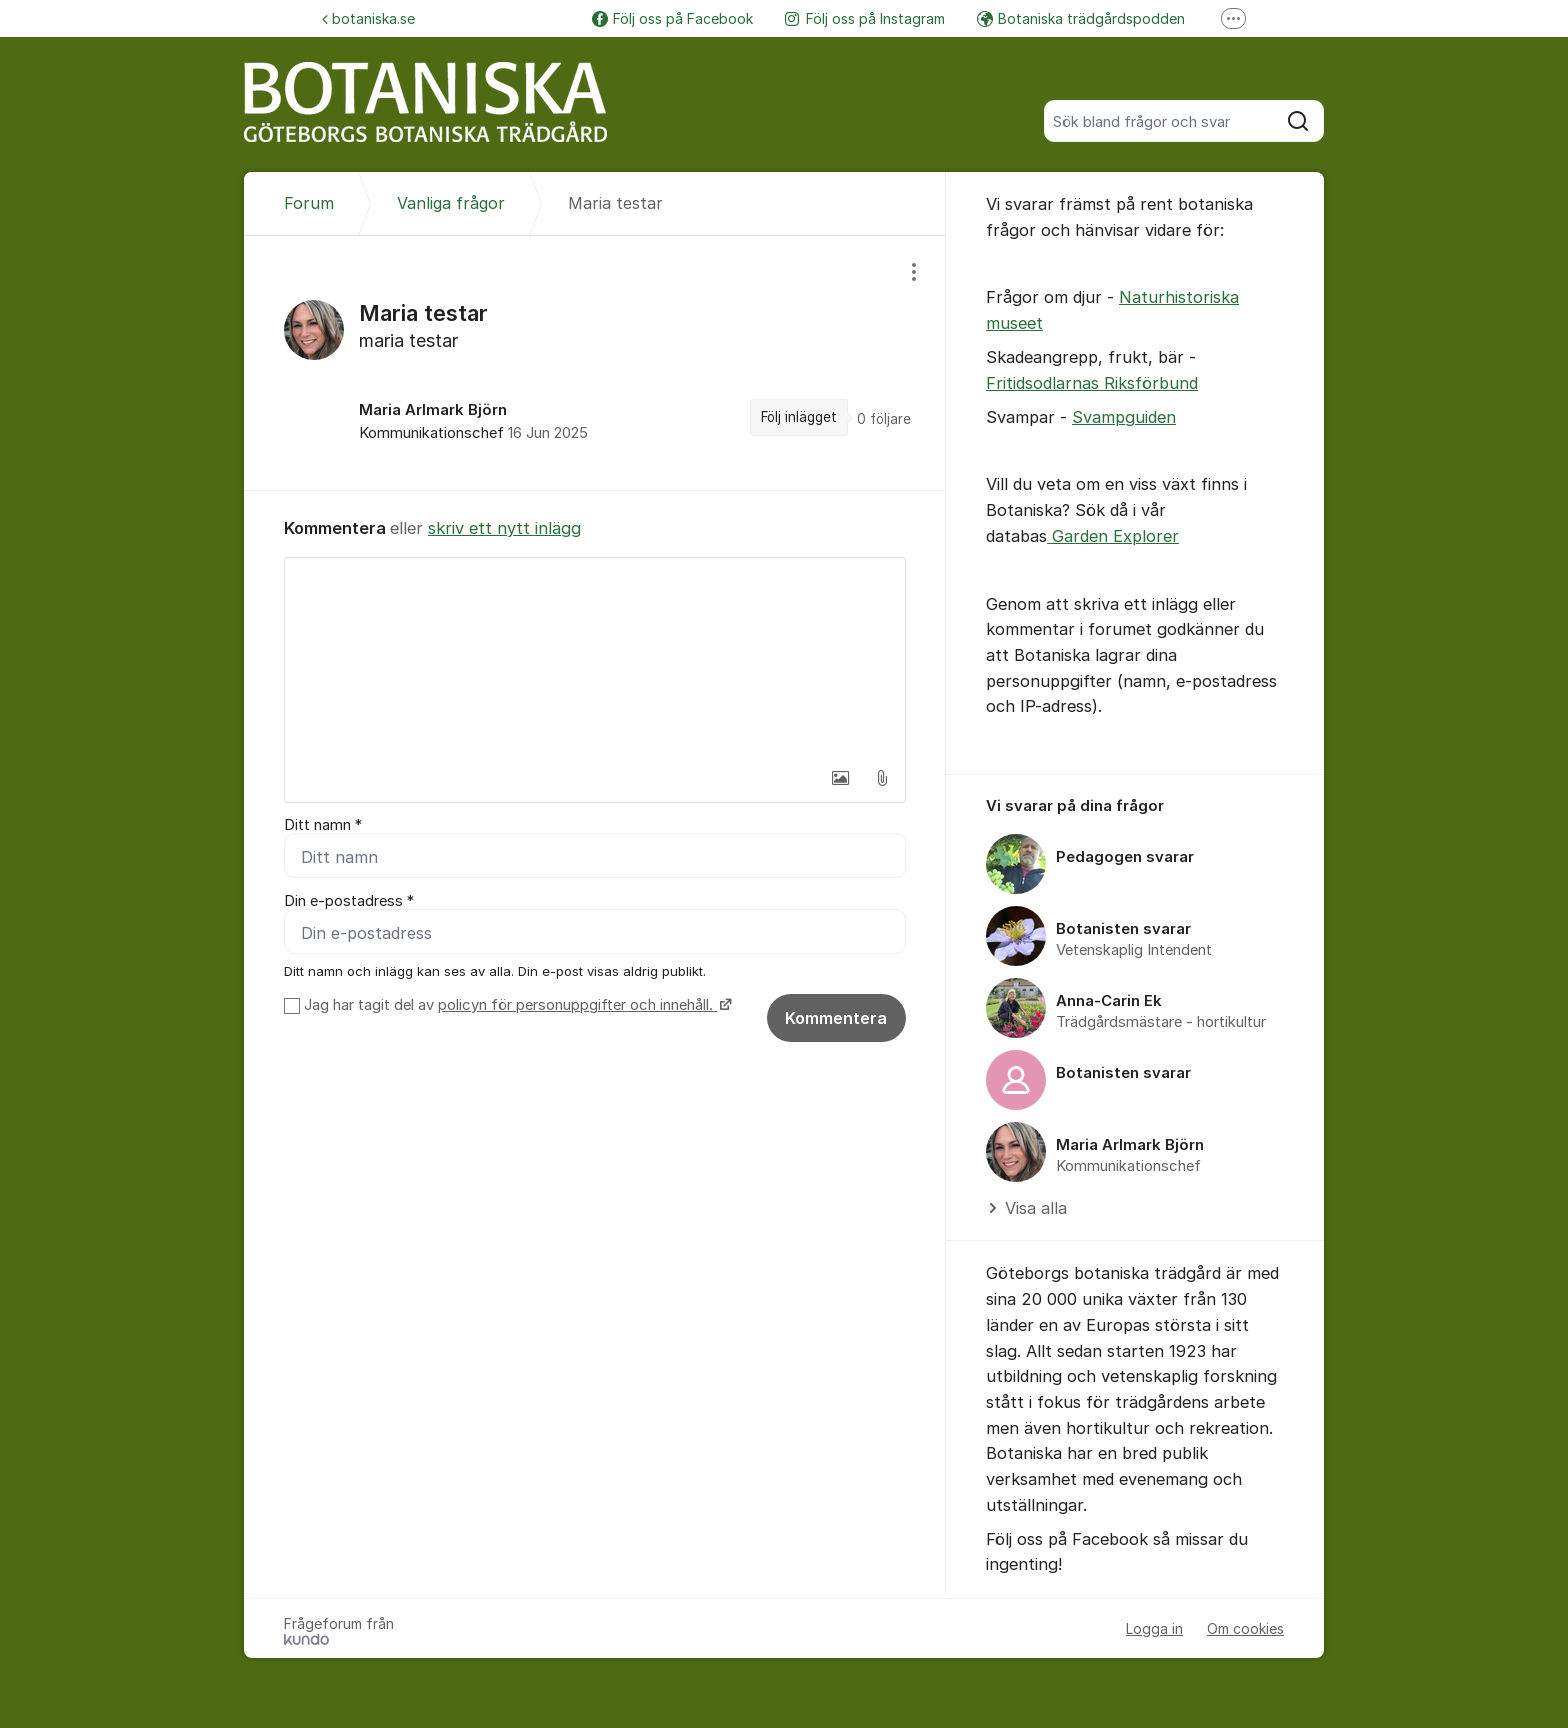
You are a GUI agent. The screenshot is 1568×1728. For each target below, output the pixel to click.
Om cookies (1245, 1628)
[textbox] (595, 658)
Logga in (1154, 1628)
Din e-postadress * (349, 901)
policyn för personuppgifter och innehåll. (577, 1005)
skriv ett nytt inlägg (504, 528)
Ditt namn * (323, 825)
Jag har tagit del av (515, 1005)
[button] (840, 778)
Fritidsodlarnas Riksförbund (1092, 383)
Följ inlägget (799, 417)
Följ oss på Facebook (672, 18)
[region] (595, 363)
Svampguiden (1124, 417)
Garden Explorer (1113, 536)
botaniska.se (368, 18)
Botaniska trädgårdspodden (1081, 18)
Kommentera (836, 1018)
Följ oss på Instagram (865, 18)
